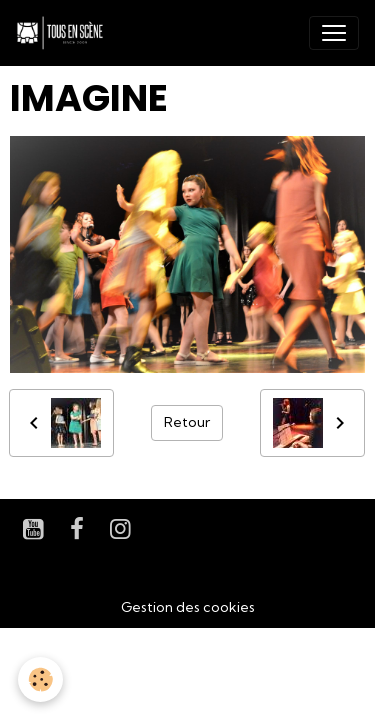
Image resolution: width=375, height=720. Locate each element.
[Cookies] (40, 679)
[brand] (64, 33)
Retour (187, 422)
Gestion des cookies (188, 607)
